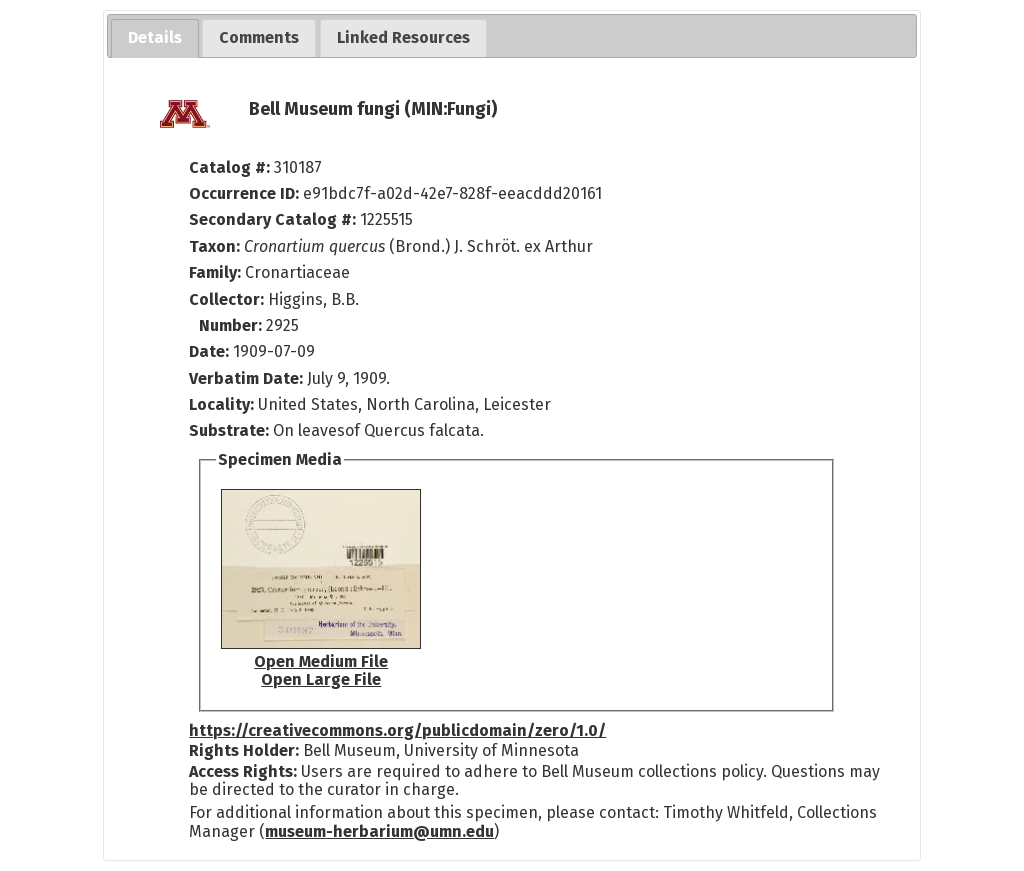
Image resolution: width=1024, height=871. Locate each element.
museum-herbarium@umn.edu (379, 831)
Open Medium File (321, 661)
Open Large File (321, 679)
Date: (209, 351)
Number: (232, 325)
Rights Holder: (244, 750)
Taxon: (214, 246)
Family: (215, 272)
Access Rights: (243, 771)
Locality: (221, 404)
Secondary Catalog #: (272, 219)
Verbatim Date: (246, 378)
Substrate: (231, 430)
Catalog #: (231, 167)
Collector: (228, 299)
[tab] (155, 38)
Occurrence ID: (246, 193)
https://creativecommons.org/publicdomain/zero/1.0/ (397, 730)
